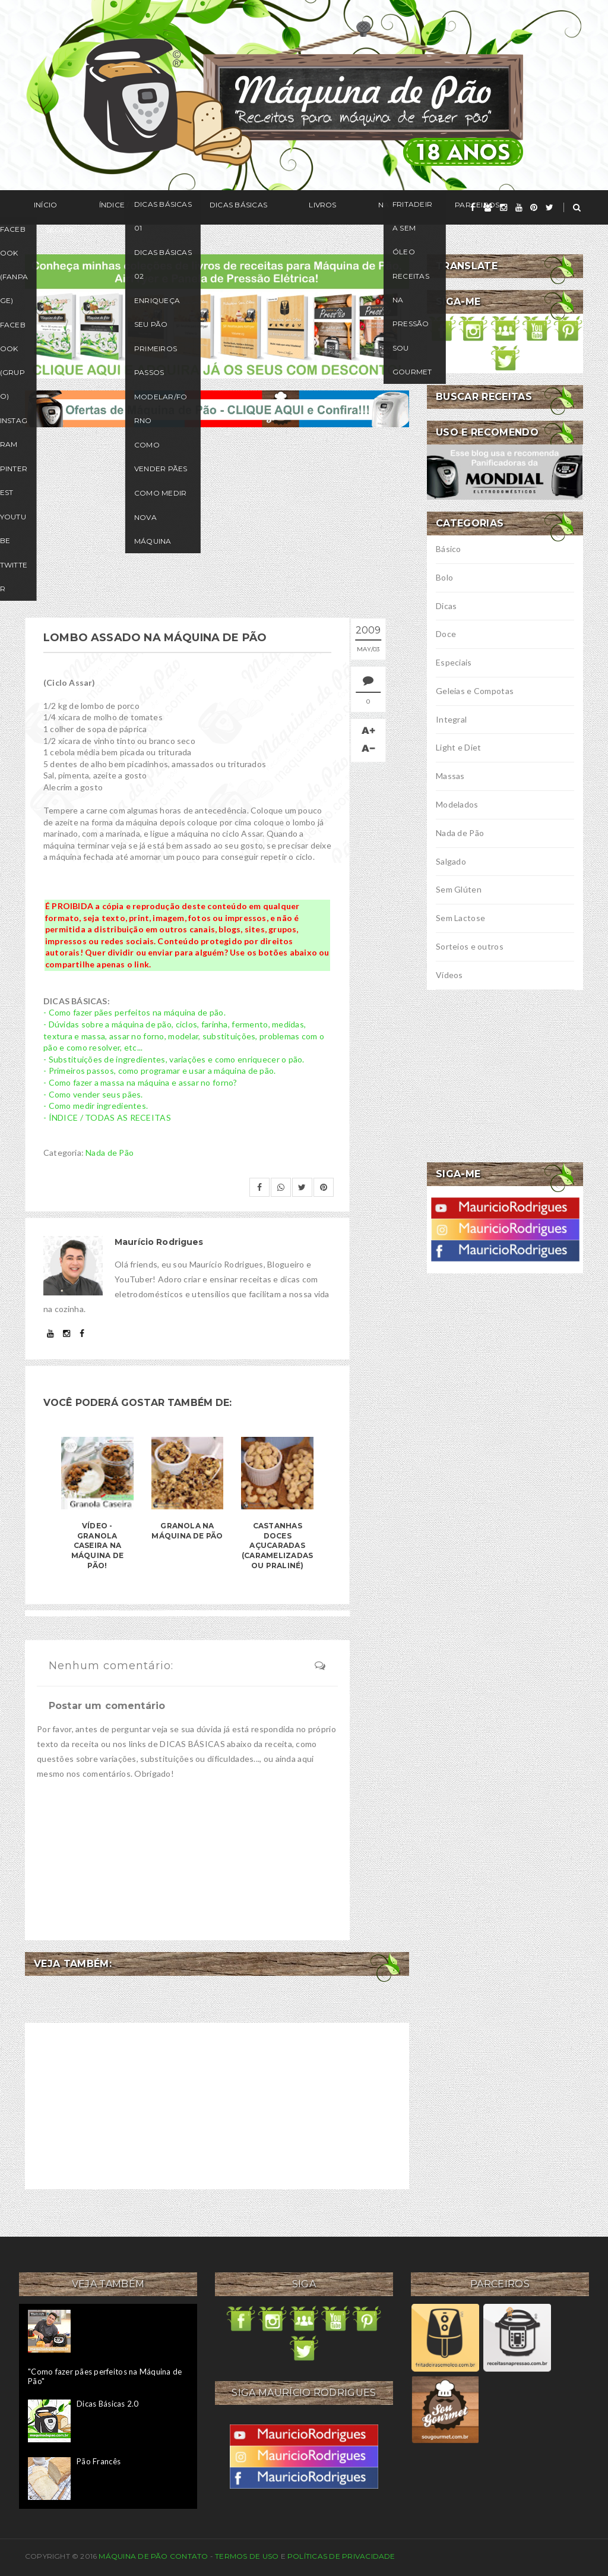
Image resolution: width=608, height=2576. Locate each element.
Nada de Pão (110, 1152)
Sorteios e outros (470, 946)
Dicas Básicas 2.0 (107, 2403)
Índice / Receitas (106, 207)
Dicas (446, 606)
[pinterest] (533, 207)
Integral (451, 719)
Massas (450, 776)
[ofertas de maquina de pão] (217, 407)
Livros (260, 207)
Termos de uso (246, 2556)
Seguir (439, 207)
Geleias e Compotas (475, 691)
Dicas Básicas (194, 207)
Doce (446, 634)
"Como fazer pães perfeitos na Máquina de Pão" (105, 2376)
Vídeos (449, 975)
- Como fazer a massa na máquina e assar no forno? (140, 1082)
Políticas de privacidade (341, 2556)
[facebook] (472, 207)
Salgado (451, 861)
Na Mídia (315, 207)
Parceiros (379, 207)
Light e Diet (458, 747)
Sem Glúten (459, 889)
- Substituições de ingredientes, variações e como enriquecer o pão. (174, 1059)
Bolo (444, 577)
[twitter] (549, 207)
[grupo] (487, 207)
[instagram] (503, 207)
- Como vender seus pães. (93, 1094)
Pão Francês (99, 2461)
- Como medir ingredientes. (95, 1106)
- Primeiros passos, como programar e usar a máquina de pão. (159, 1070)
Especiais (454, 662)
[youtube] (518, 207)
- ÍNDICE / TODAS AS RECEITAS (107, 1117)
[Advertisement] (217, 522)
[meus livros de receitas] (217, 315)
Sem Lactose (460, 918)
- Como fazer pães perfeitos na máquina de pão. (134, 1012)
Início (36, 207)
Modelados (457, 804)
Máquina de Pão (134, 2556)
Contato (189, 2556)
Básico (448, 549)
